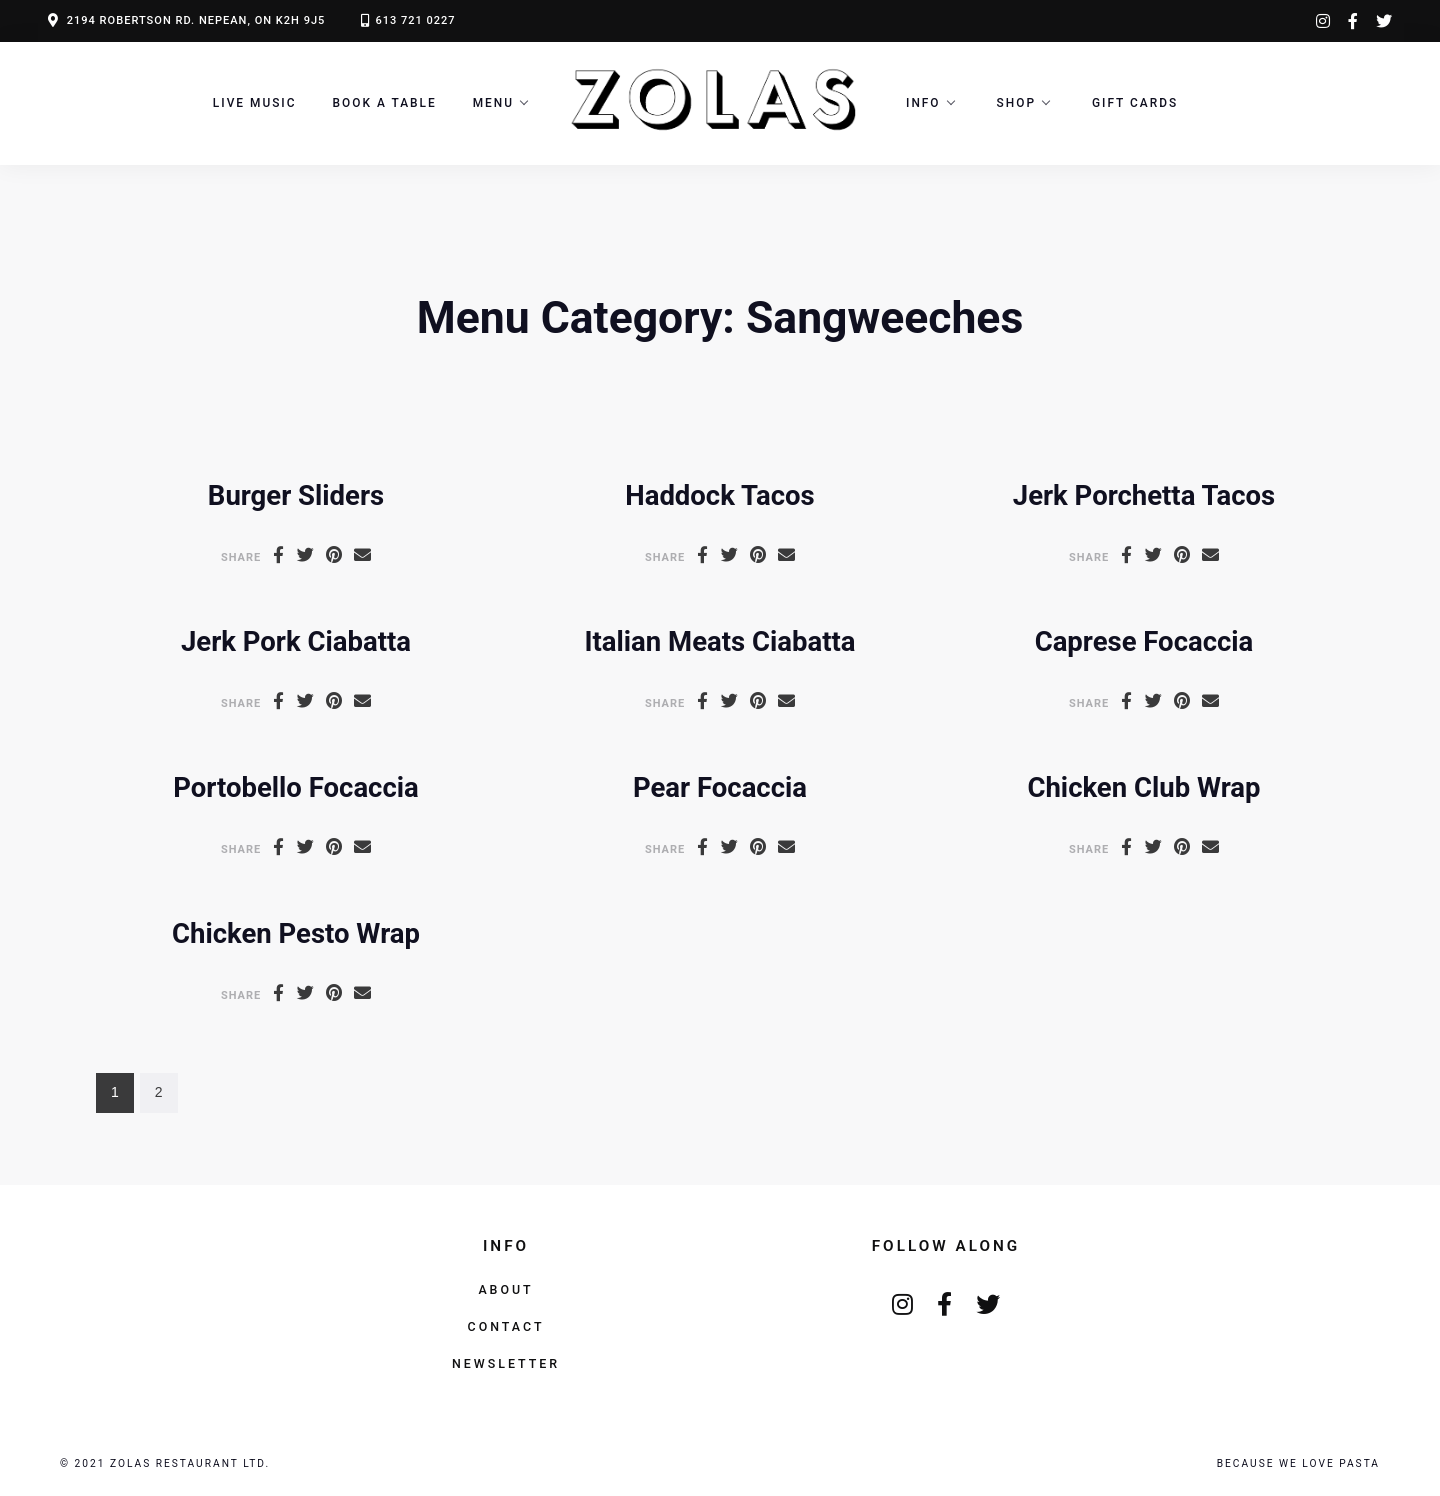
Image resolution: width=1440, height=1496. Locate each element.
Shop (1016, 103)
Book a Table (385, 103)
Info (923, 103)
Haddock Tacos (719, 495)
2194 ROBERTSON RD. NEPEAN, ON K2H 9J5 (196, 20)
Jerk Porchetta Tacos (1144, 495)
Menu (493, 103)
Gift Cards (1135, 103)
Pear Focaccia (720, 787)
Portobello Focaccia (296, 787)
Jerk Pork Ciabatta (296, 641)
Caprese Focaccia (1144, 641)
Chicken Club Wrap (1143, 787)
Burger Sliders (296, 495)
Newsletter (506, 1363)
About (505, 1289)
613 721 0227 (415, 20)
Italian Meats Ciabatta (719, 641)
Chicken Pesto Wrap (296, 933)
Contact (506, 1326)
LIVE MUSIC (255, 103)
